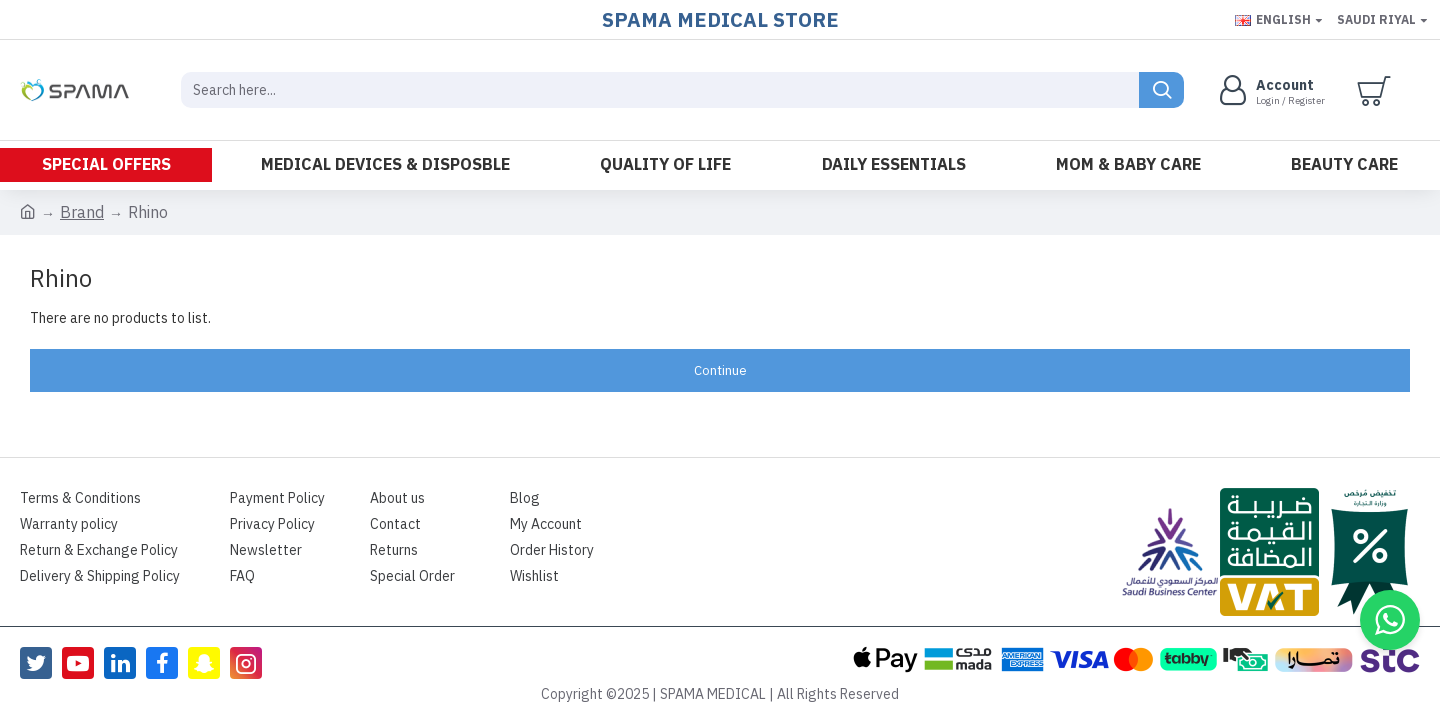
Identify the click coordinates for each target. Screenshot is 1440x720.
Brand (82, 213)
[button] (1390, 620)
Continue (720, 370)
